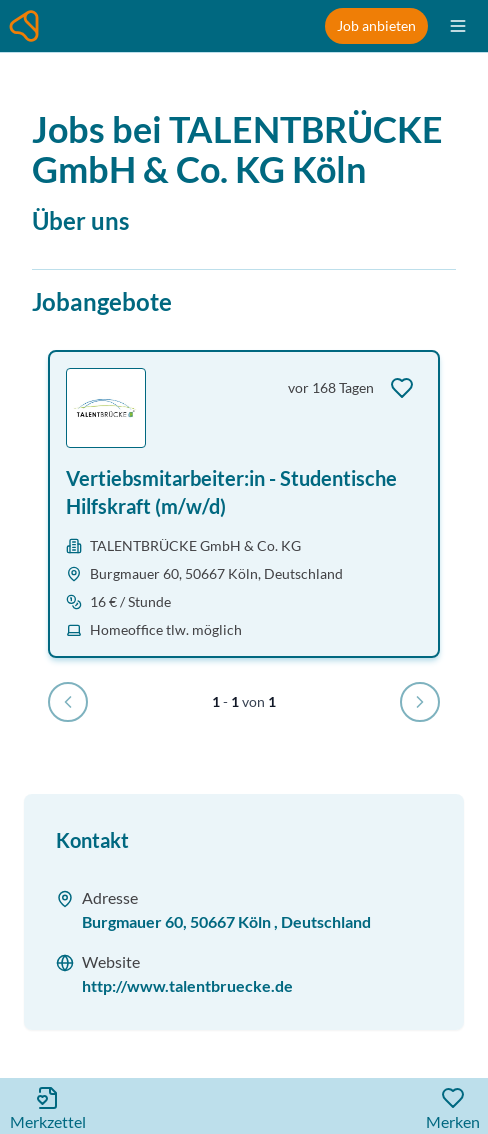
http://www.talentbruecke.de (187, 985)
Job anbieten (376, 25)
